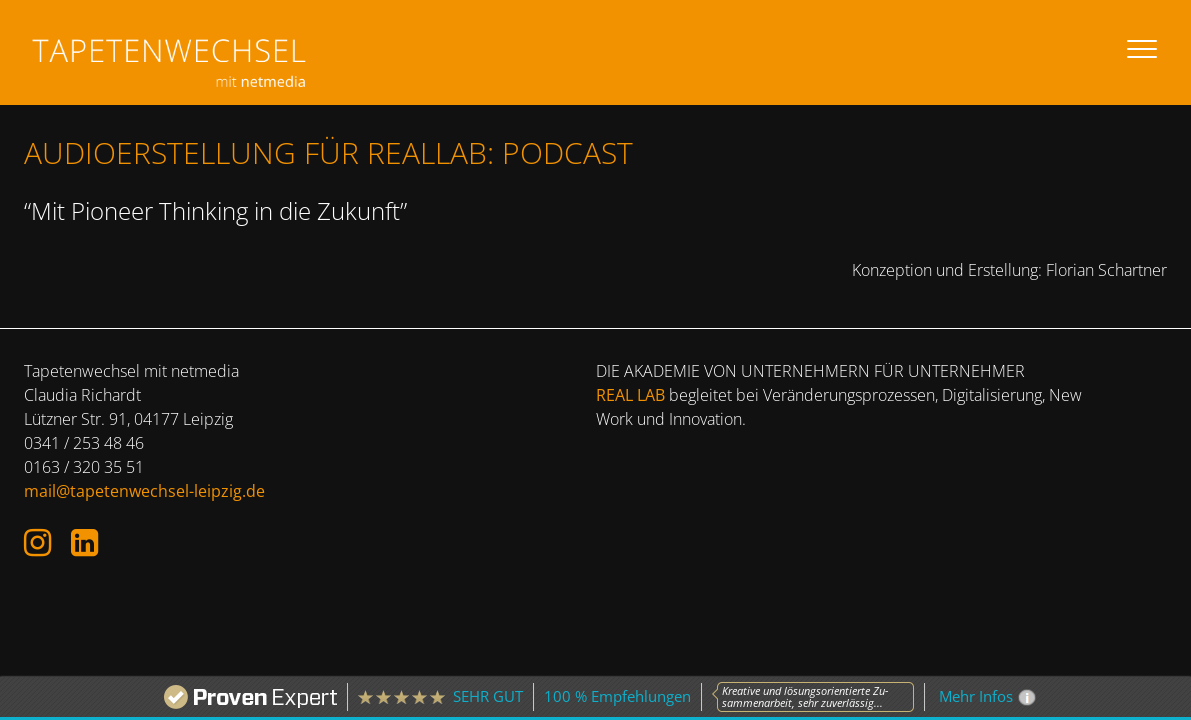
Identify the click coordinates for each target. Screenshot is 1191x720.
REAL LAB (630, 395)
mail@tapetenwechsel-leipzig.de (144, 491)
